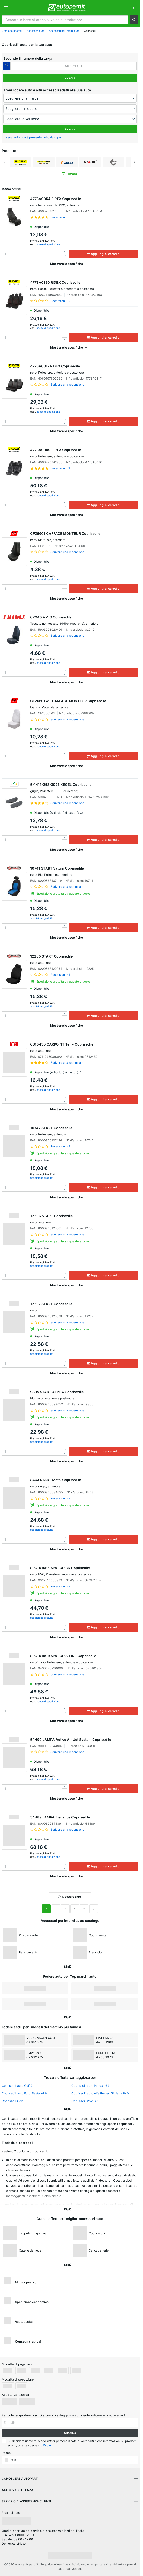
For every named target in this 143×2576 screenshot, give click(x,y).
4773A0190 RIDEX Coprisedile (84, 285)
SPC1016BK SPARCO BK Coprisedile (84, 1571)
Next (134, 162)
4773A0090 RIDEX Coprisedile (84, 453)
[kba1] (73, 66)
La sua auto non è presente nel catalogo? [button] (32, 137)
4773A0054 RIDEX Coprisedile (84, 202)
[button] (134, 19)
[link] (134, 7)
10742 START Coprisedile (84, 1131)
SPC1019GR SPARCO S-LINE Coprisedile (84, 1659)
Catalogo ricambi (12, 30)
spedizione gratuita (41, 918)
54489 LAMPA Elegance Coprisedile (60, 1817)
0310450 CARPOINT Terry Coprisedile (84, 1047)
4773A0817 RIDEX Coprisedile (84, 369)
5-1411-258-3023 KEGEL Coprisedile (84, 787)
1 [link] (46, 1908)
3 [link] (65, 1908)
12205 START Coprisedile (84, 959)
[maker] (70, 98)
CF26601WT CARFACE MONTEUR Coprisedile (84, 704)
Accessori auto (35, 30)
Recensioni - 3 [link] (60, 217)
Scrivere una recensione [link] (67, 384)
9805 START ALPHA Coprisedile (84, 1395)
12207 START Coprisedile (84, 1307)
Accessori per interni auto (64, 30)
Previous (5, 162)
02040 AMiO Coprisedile (84, 620)
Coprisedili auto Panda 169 (90, 2085)
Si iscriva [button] (70, 2433)
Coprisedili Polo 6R (85, 2101)
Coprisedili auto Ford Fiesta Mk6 (24, 2093)
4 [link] (75, 1908)
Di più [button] (47, 2445)
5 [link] (84, 1908)
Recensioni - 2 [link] (60, 301)
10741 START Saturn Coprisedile (84, 871)
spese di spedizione (48, 244)
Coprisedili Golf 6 (14, 2101)
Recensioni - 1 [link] (60, 468)
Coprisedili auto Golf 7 (17, 2085)
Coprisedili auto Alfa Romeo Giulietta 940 (100, 2093)
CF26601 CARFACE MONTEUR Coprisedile (84, 536)
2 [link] (55, 1908)
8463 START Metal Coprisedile (84, 1483)
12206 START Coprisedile (84, 1219)
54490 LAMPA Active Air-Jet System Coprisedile (70, 1739)
